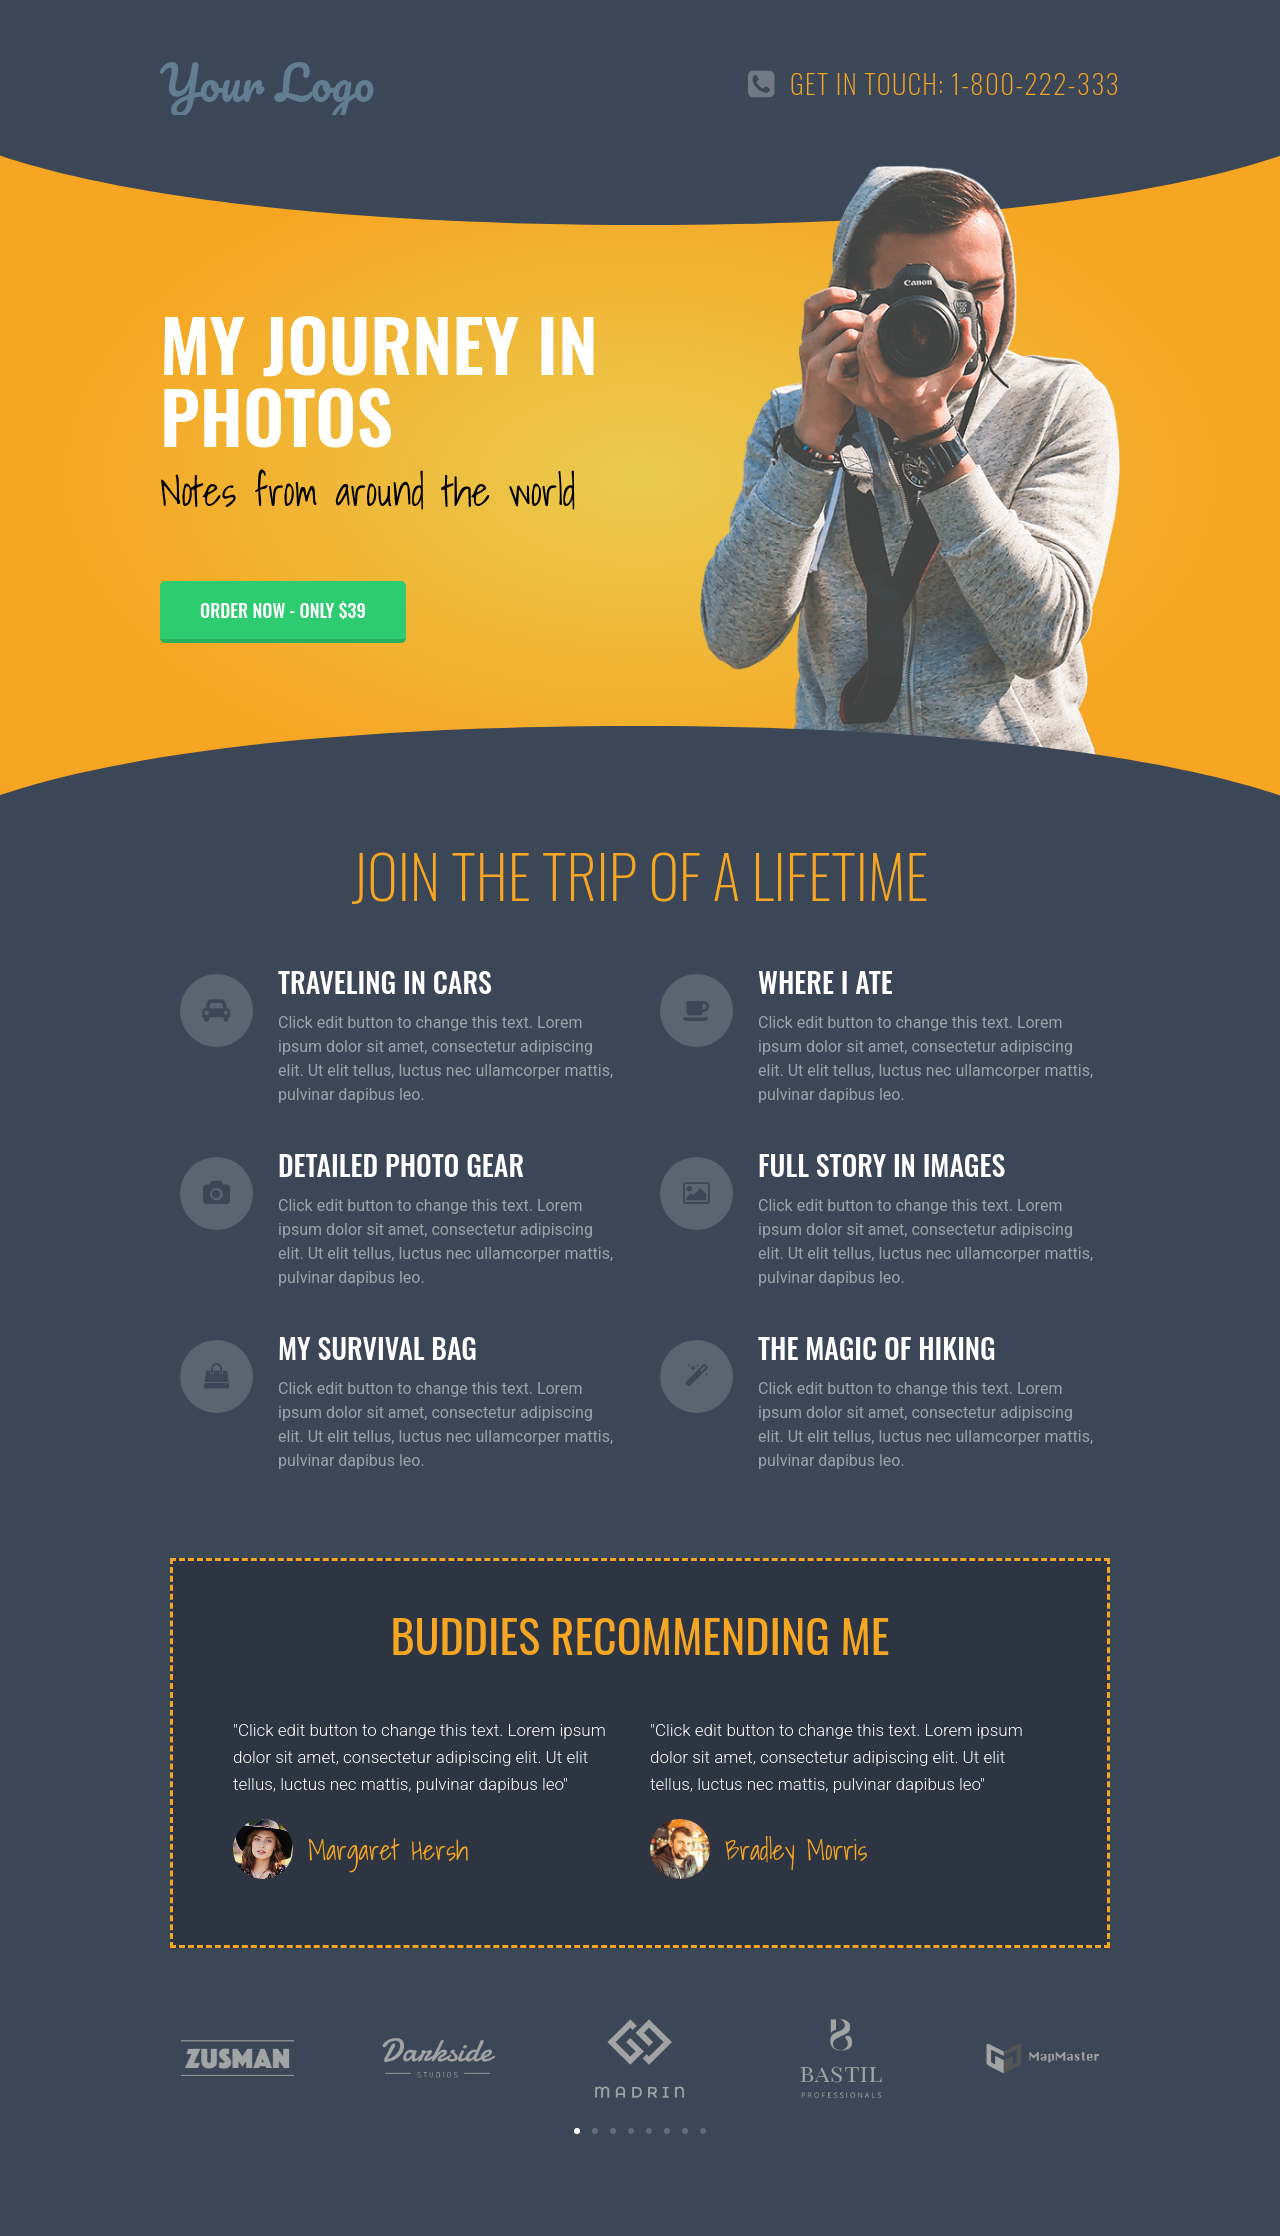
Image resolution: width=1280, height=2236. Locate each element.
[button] (577, 2131)
